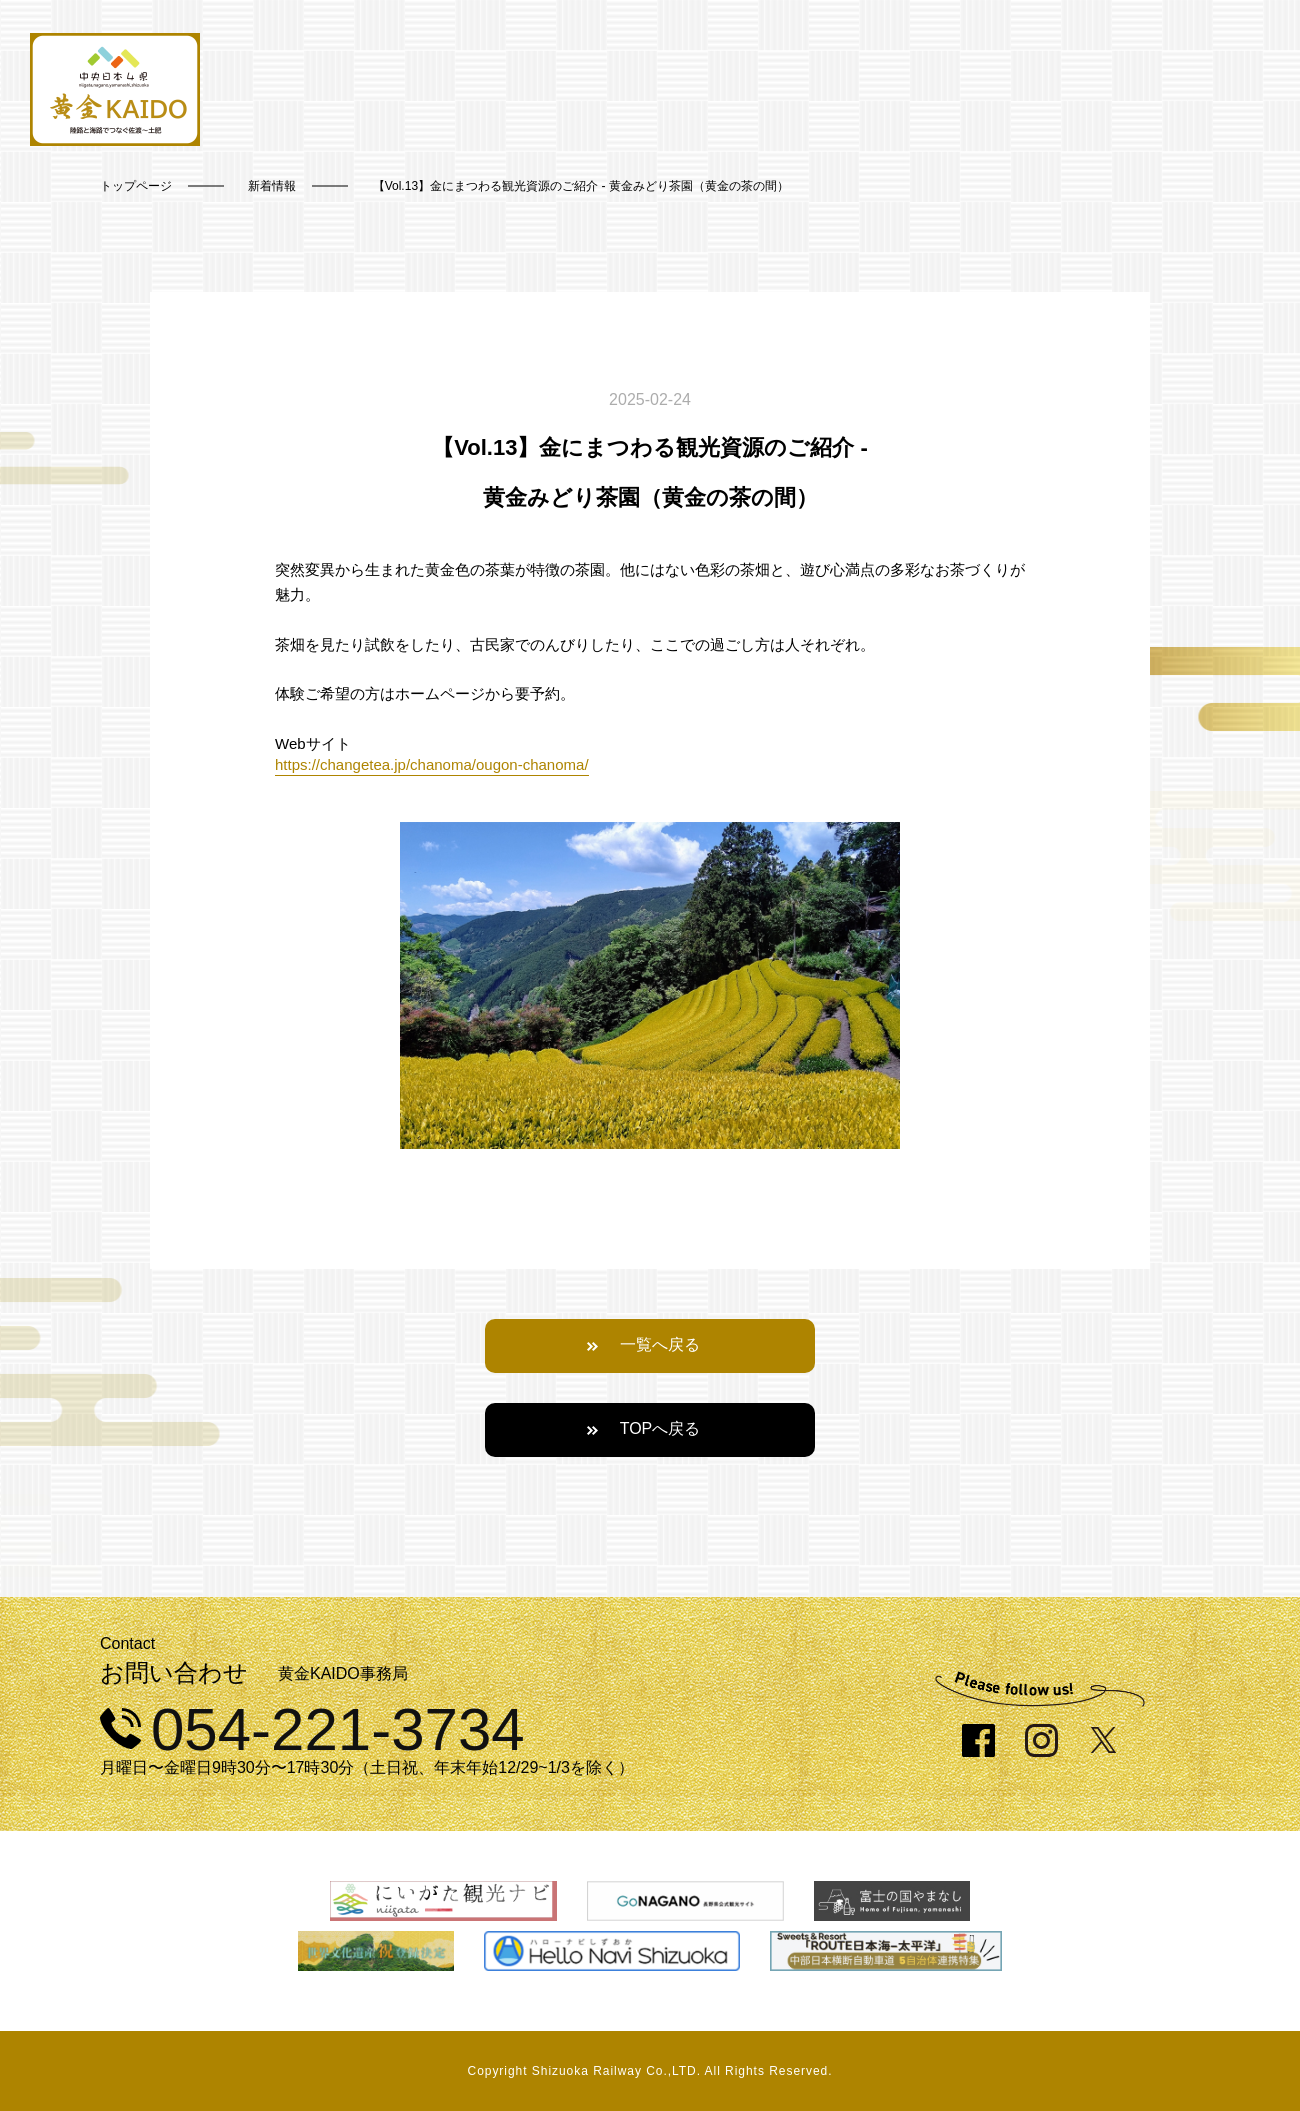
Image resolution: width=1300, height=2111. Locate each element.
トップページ (136, 186)
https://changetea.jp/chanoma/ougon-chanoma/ (432, 764)
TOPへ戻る (660, 1428)
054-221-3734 (312, 1729)
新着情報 (272, 186)
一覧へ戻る (660, 1344)
